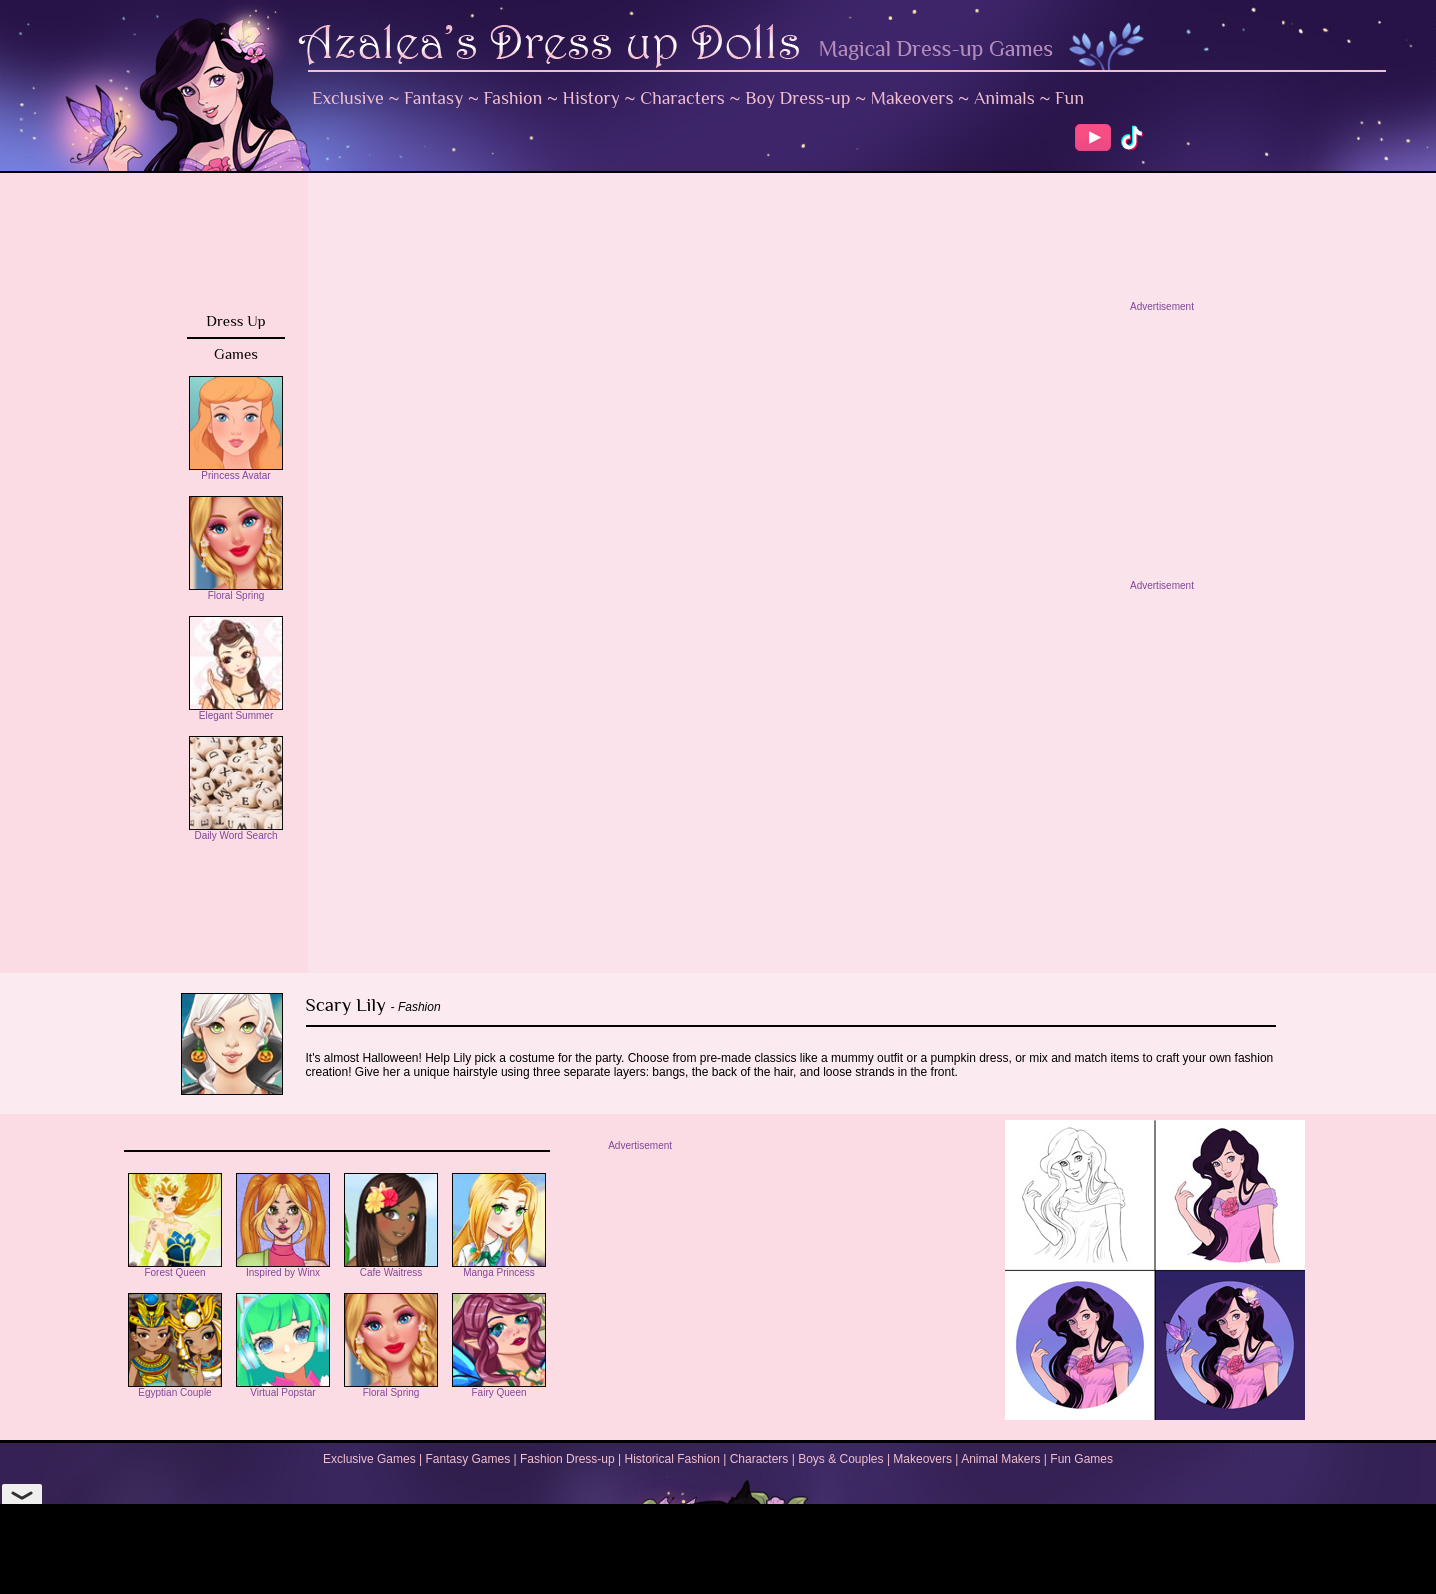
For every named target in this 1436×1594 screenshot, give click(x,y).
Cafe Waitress (391, 1268)
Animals (1004, 98)
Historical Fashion (672, 1459)
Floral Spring (236, 591)
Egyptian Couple (175, 1388)
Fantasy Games (467, 1459)
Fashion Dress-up (567, 1459)
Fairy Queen (499, 1388)
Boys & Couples (840, 1459)
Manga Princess (499, 1268)
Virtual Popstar (283, 1388)
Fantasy (433, 98)
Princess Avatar (236, 471)
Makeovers (912, 98)
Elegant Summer (236, 711)
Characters (682, 98)
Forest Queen (175, 1268)
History (591, 98)
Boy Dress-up (797, 98)
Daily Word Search (236, 831)
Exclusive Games (369, 1459)
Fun (1069, 98)
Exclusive (348, 98)
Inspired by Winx (283, 1268)
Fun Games (1081, 1459)
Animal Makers (1000, 1459)
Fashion (513, 98)
